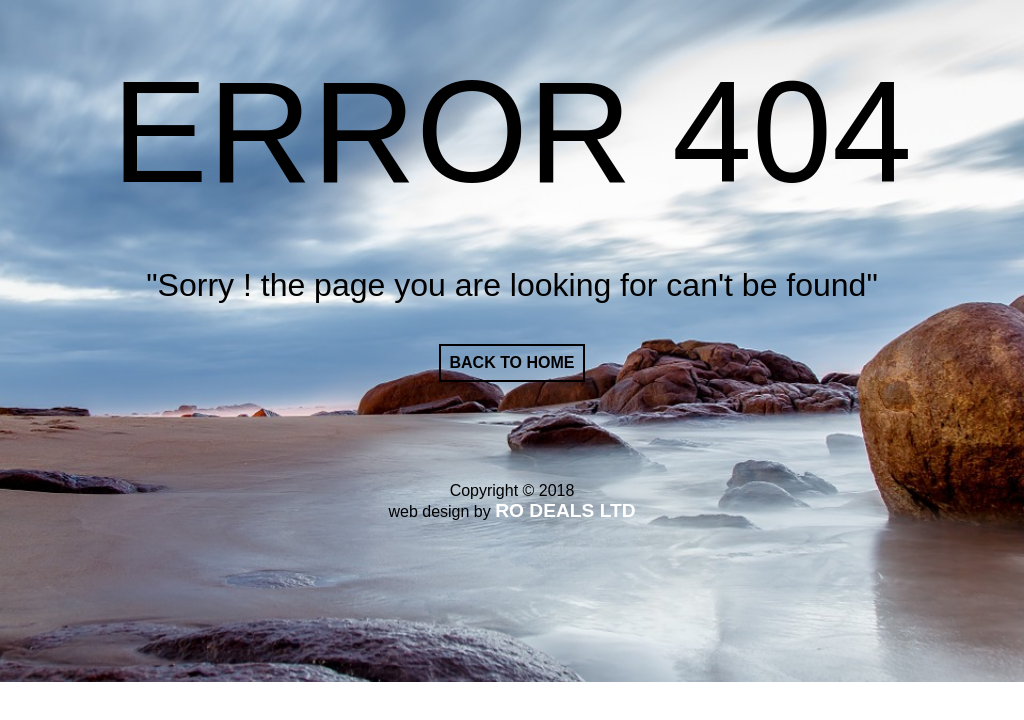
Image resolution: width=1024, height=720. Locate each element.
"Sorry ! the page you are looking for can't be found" (512, 285)
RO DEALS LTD (565, 510)
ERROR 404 (512, 132)
